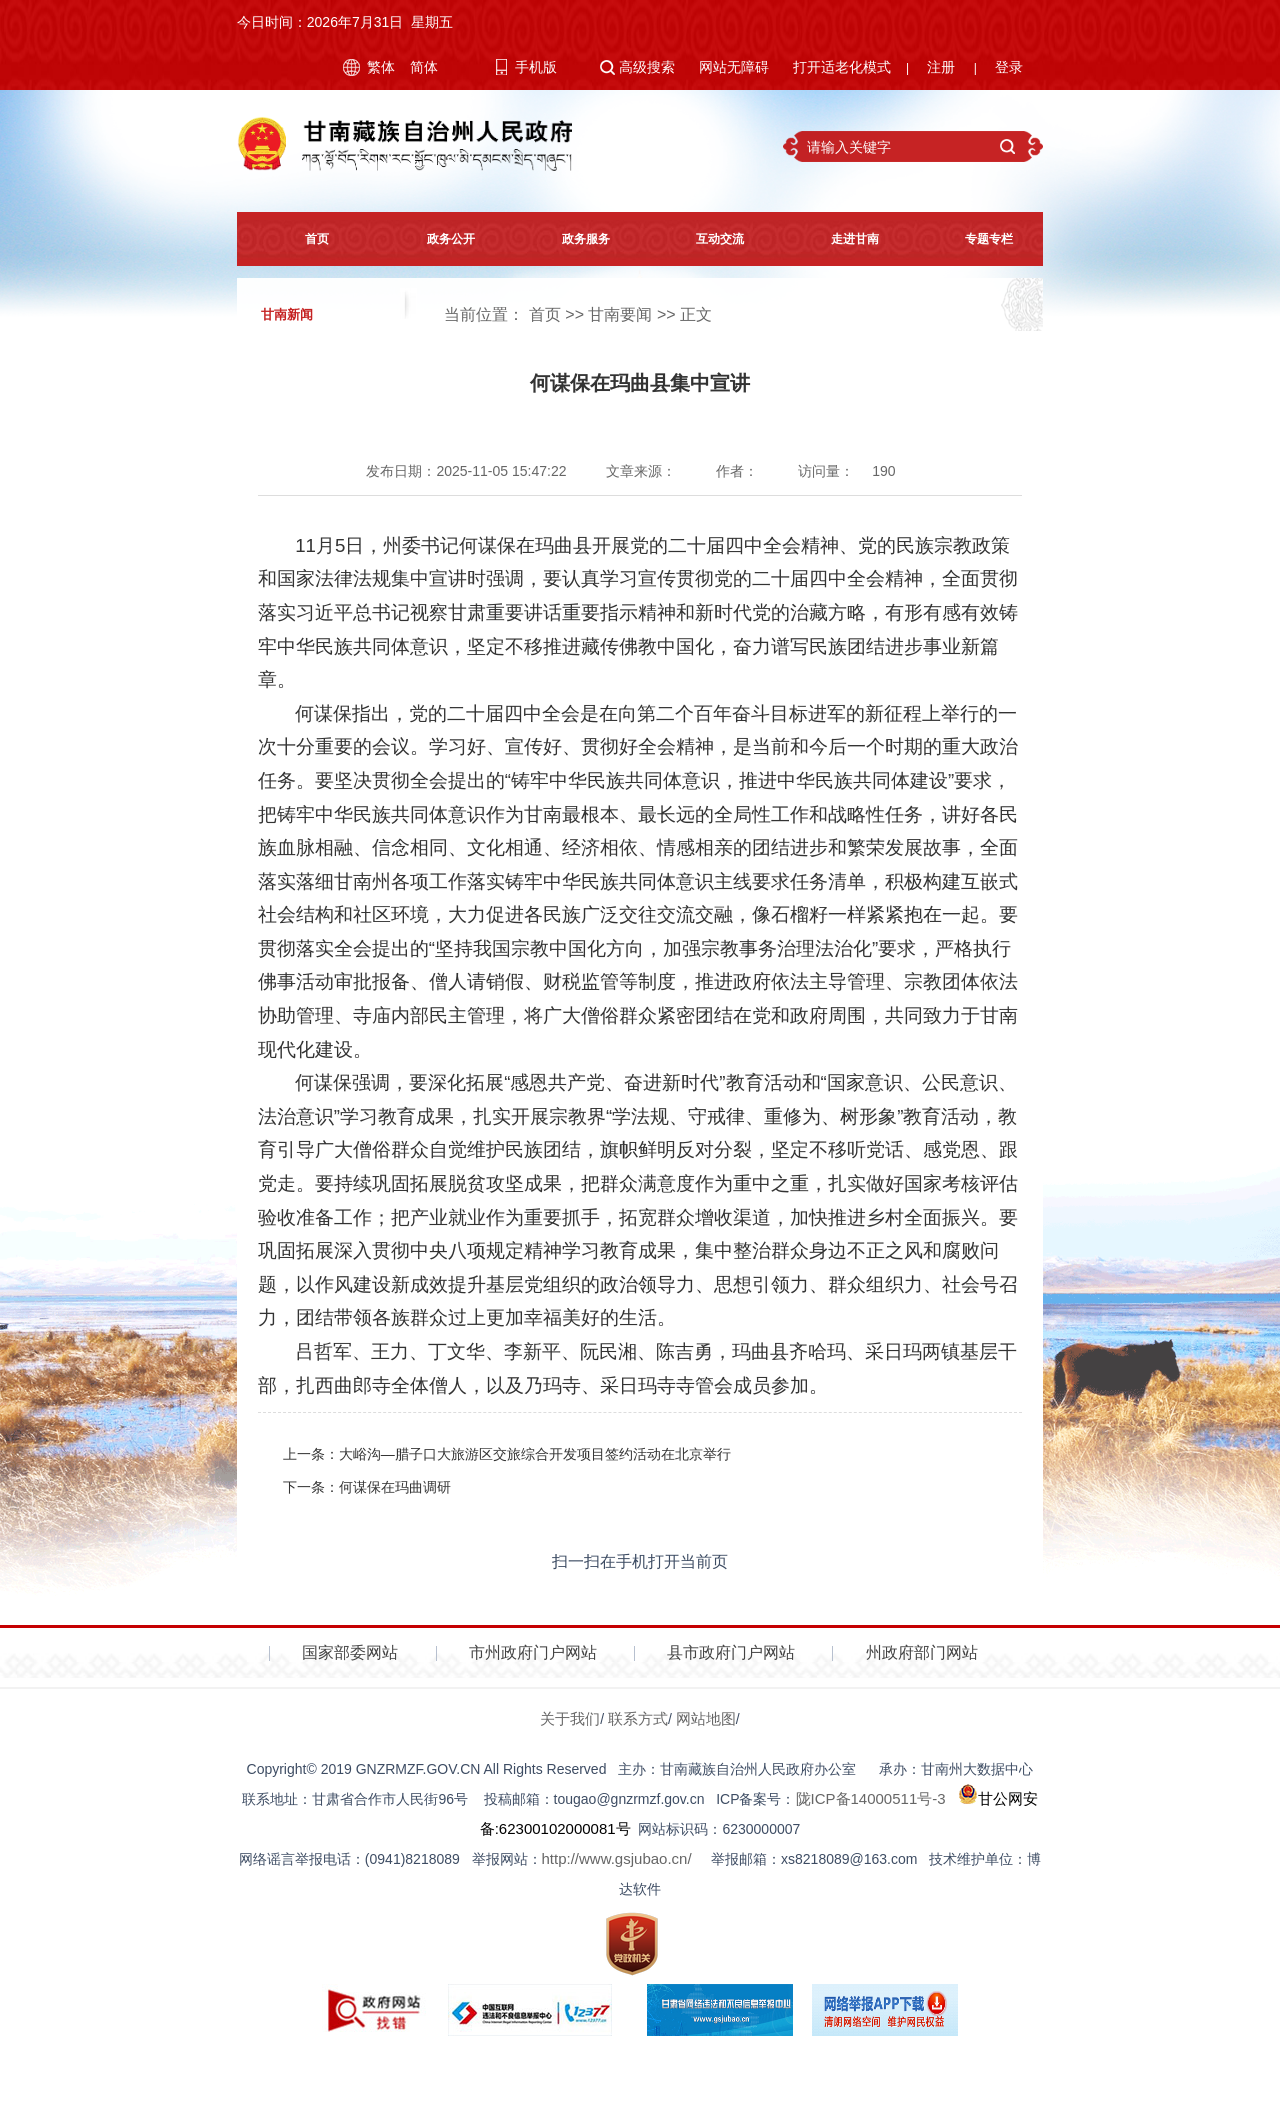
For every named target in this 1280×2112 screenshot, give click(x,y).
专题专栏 (976, 239)
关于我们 (570, 1718)
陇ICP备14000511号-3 (871, 1798)
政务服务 (573, 239)
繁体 (381, 67)
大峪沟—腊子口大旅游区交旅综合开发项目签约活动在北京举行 (535, 1454)
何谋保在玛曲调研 (395, 1487)
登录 (1009, 67)
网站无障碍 (734, 67)
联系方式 (638, 1718)
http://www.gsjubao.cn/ (617, 1858)
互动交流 (707, 239)
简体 (424, 67)
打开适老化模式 (842, 67)
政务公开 (438, 239)
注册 (941, 67)
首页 (304, 239)
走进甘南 (842, 239)
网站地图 (706, 1718)
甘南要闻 (620, 314)
